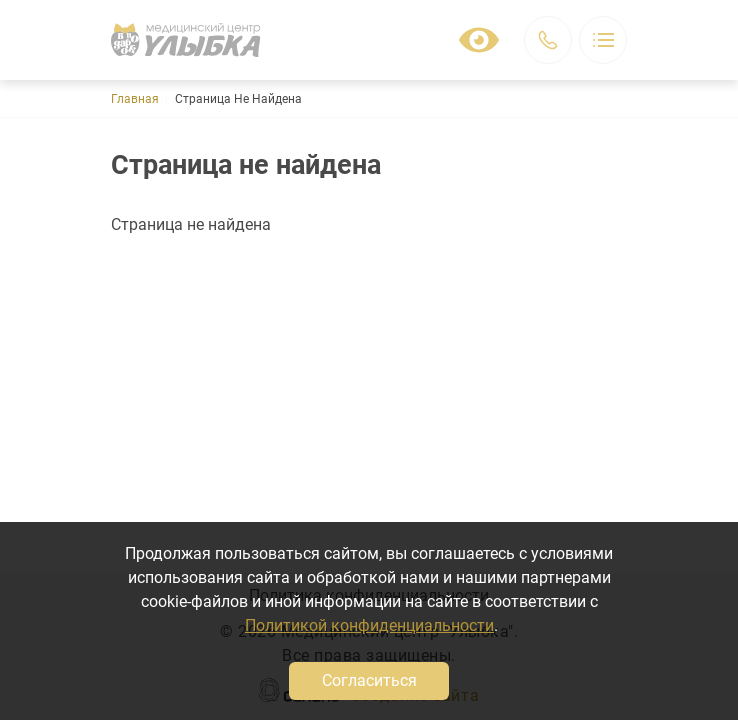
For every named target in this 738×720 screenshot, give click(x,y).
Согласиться (369, 680)
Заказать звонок (548, 40)
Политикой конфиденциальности (369, 625)
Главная (135, 99)
